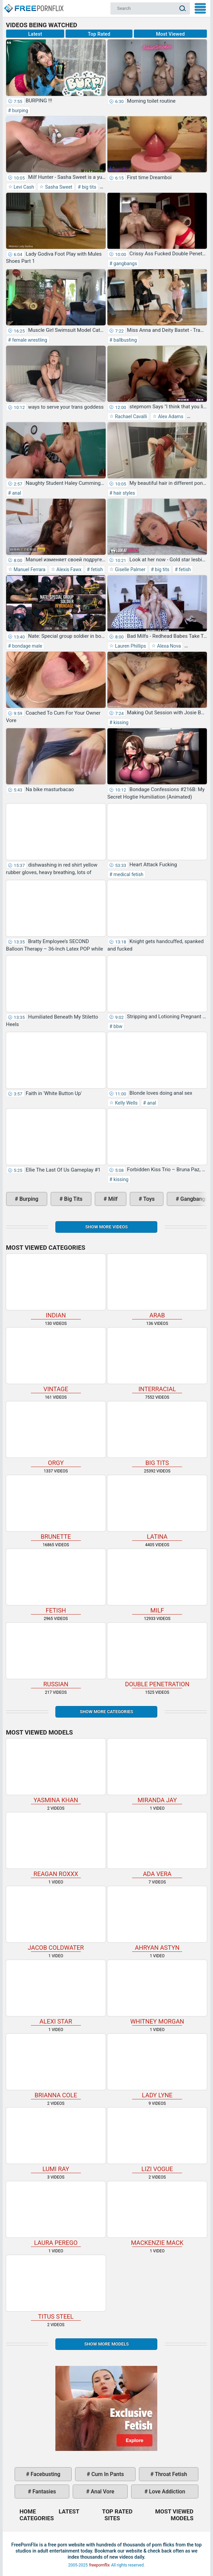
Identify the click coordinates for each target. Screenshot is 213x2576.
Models (182, 2518)
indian (56, 1286)
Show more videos (106, 1226)
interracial (157, 1360)
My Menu (200, 8)
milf (112, 1199)
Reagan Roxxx (56, 1844)
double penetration (157, 1655)
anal (16, 493)
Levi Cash (23, 187)
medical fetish (127, 874)
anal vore (101, 2491)
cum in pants (107, 2474)
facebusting (44, 2474)
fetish (96, 569)
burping (19, 110)
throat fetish (170, 2474)
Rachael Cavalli (130, 416)
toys (148, 1199)
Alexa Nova (168, 646)
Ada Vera (157, 1844)
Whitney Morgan (157, 1992)
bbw (117, 1026)
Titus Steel (56, 2287)
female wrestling (29, 340)
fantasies (43, 2491)
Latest (35, 34)
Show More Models (106, 2344)
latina (157, 1507)
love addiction (166, 2491)
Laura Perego (56, 2213)
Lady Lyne (157, 2066)
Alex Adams (170, 416)
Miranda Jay (157, 1771)
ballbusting (124, 340)
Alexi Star (56, 1992)
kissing (120, 722)
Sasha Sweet (58, 187)
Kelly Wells (126, 1103)
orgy (56, 1433)
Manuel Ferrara (29, 569)
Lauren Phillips (130, 646)
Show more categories (106, 1711)
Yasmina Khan (56, 1771)
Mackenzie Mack (157, 2213)
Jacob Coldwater (56, 1918)
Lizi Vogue (157, 2140)
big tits (88, 187)
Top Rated (99, 34)
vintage (56, 1360)
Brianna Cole (56, 2066)
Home (33, 5)
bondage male (26, 646)
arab (157, 1286)
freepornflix (99, 2565)
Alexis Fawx (68, 569)
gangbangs (124, 263)
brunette (56, 1507)
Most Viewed (170, 34)
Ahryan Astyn (157, 1918)
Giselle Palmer (129, 569)
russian (56, 1655)
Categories (37, 2518)
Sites (112, 2518)
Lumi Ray (56, 2140)
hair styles (123, 493)
